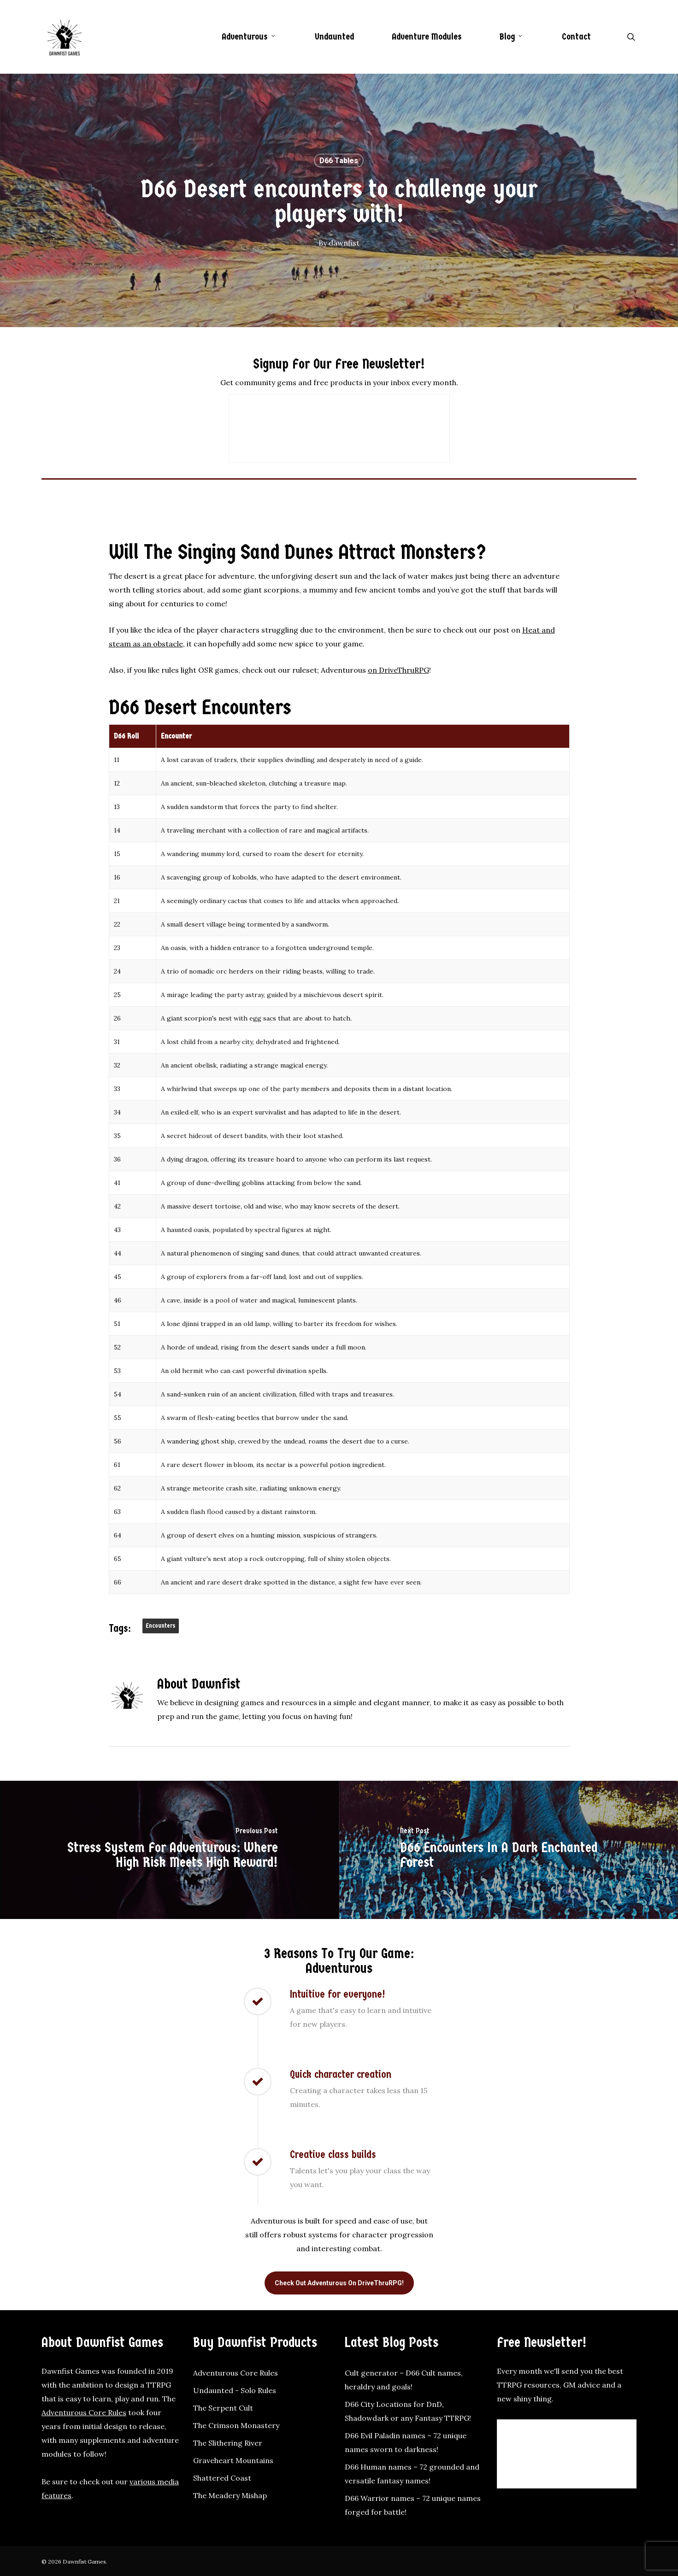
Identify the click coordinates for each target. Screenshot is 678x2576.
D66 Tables (338, 160)
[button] (339, 2282)
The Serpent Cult (223, 2407)
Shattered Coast (222, 2477)
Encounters (161, 1626)
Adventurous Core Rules (83, 2412)
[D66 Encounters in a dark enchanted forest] (508, 1850)
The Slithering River (227, 2442)
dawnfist (344, 242)
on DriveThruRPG (398, 670)
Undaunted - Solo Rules (234, 2390)
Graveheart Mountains (233, 2460)
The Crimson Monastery (236, 2425)
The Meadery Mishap (230, 2495)
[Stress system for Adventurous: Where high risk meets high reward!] (169, 1850)
